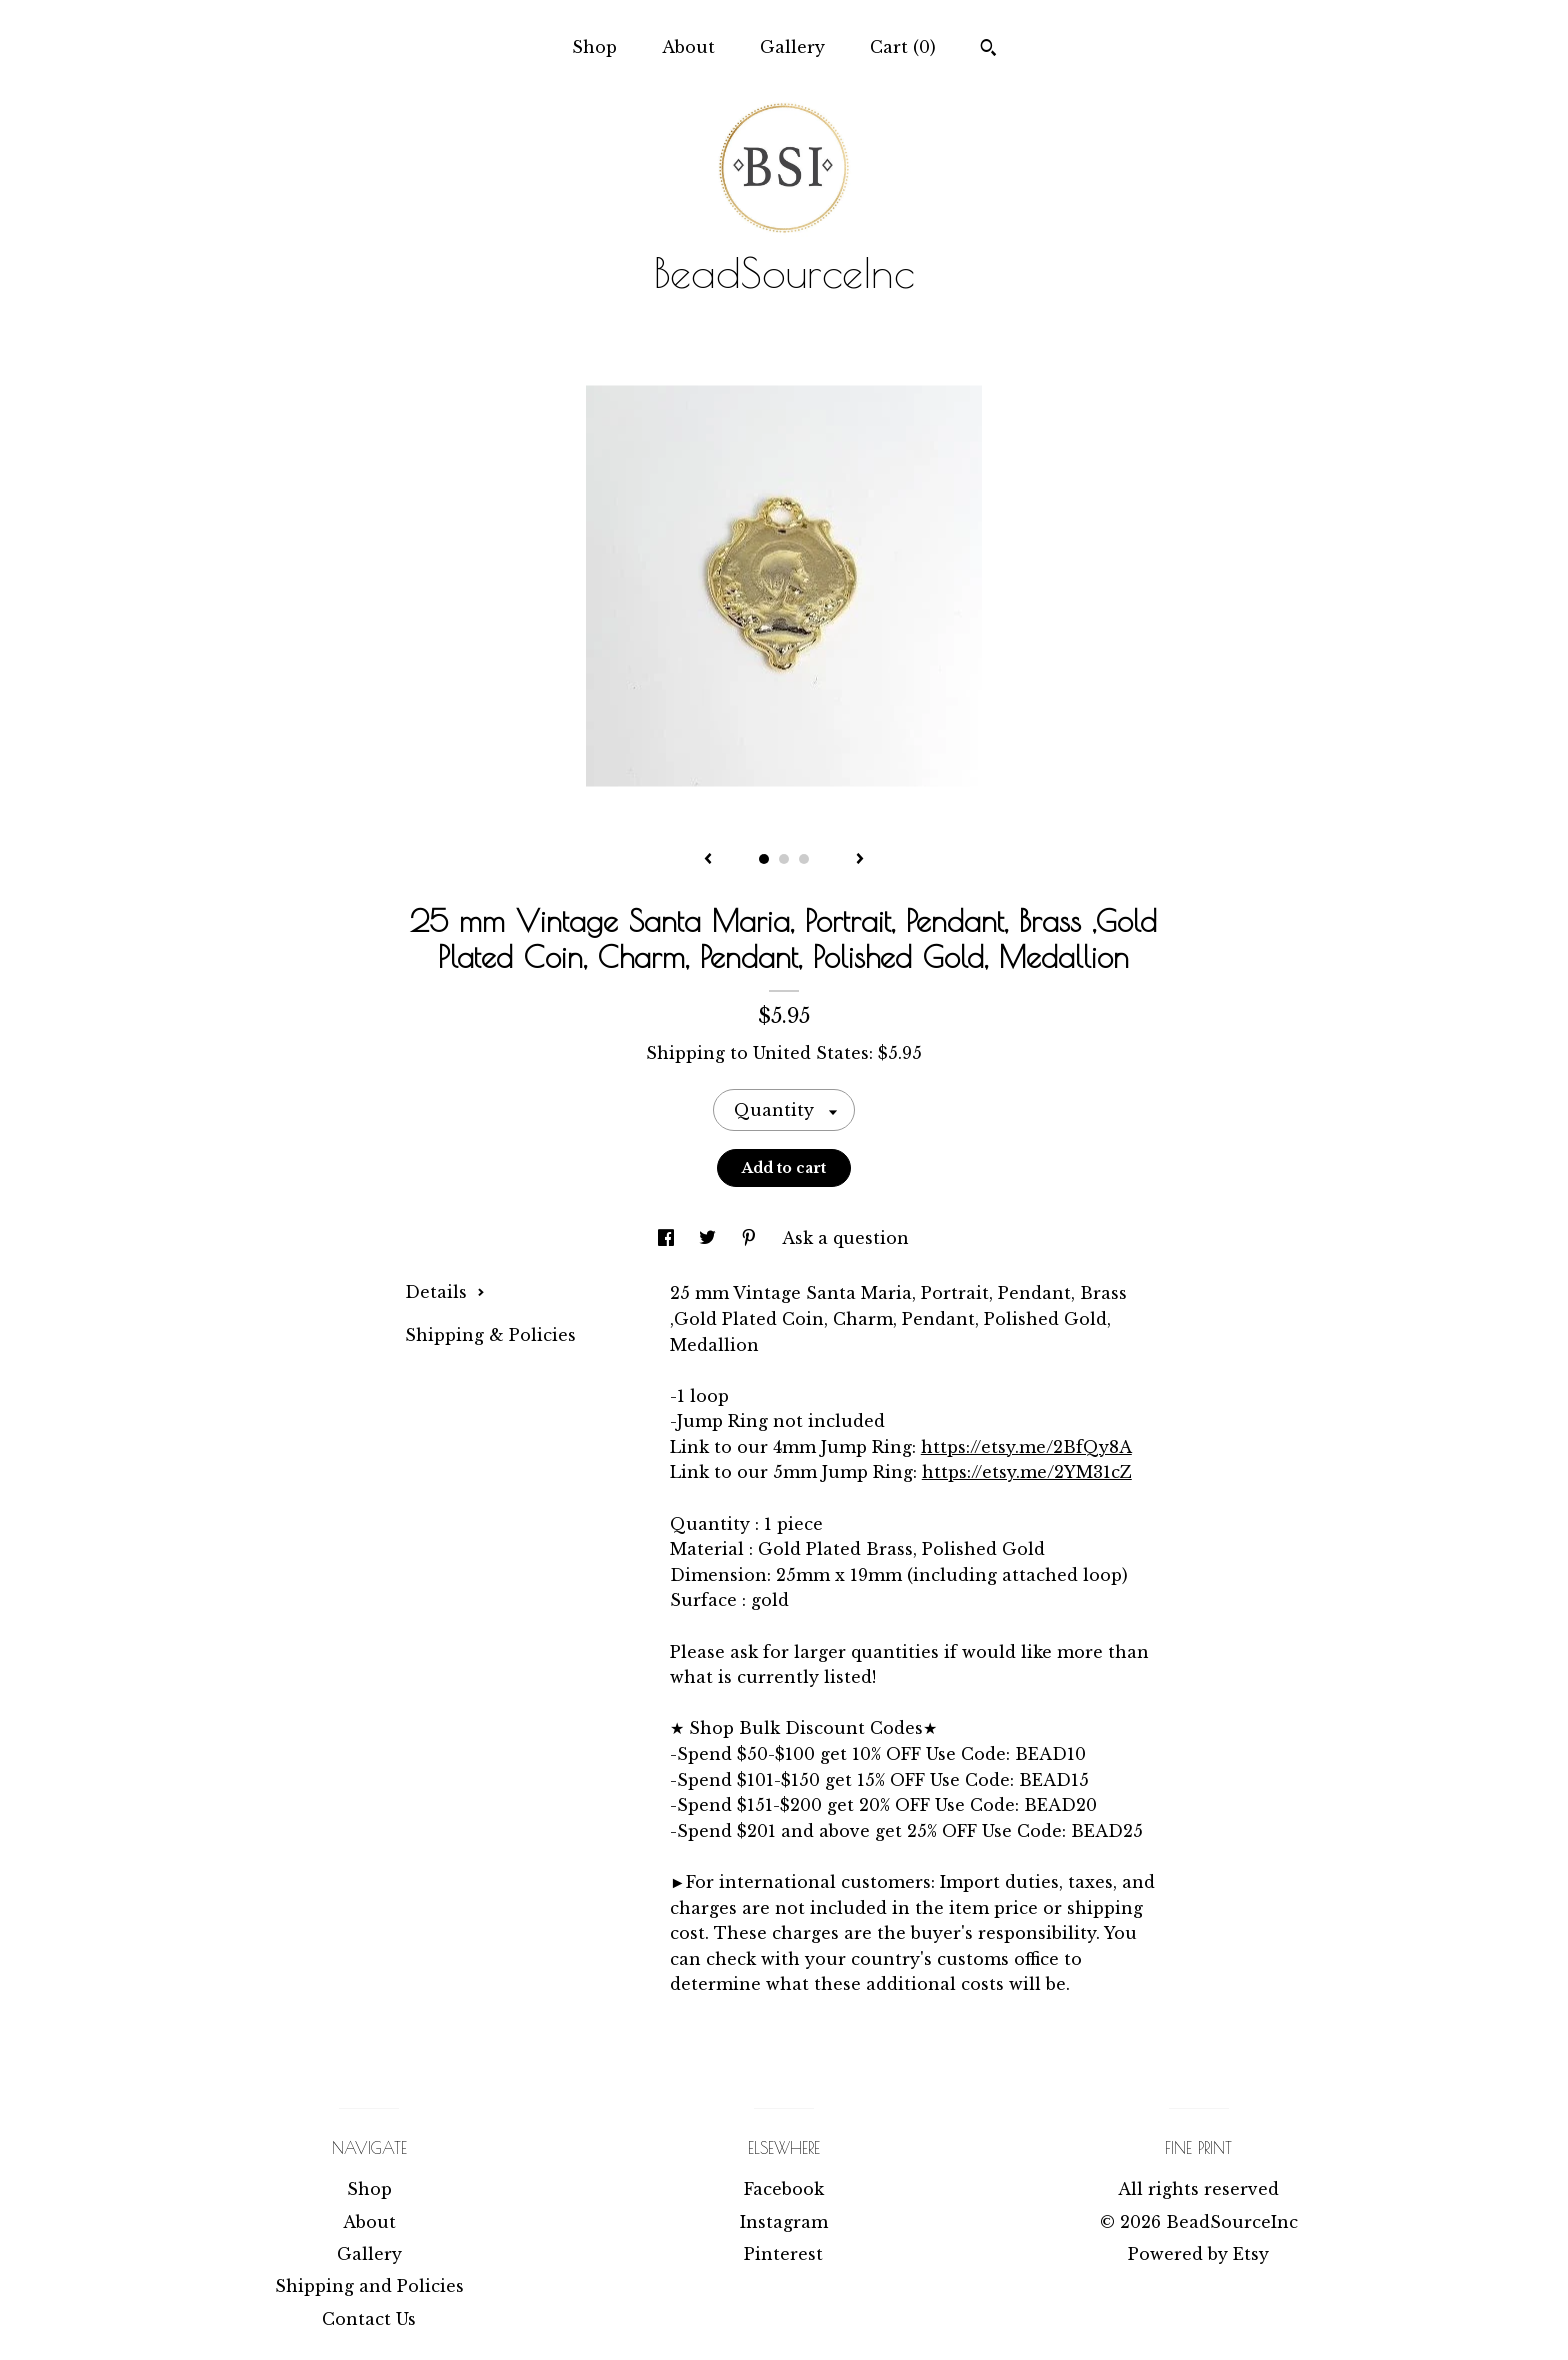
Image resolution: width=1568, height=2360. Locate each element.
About (688, 47)
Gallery (792, 47)
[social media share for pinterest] (751, 1238)
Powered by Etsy (1198, 2254)
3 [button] (804, 859)
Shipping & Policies (490, 1335)
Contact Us (369, 2319)
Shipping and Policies (369, 2286)
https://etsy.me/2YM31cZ (1027, 1472)
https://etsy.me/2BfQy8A (1026, 1447)
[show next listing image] (860, 860)
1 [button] (764, 859)
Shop (594, 47)
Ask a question (845, 1238)
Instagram (784, 2222)
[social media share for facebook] (668, 1238)
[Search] (988, 50)
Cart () (903, 47)
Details (445, 1292)
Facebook (784, 2189)
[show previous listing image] (708, 860)
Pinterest (783, 2254)
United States (811, 1053)
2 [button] (784, 859)
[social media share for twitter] (710, 1238)
